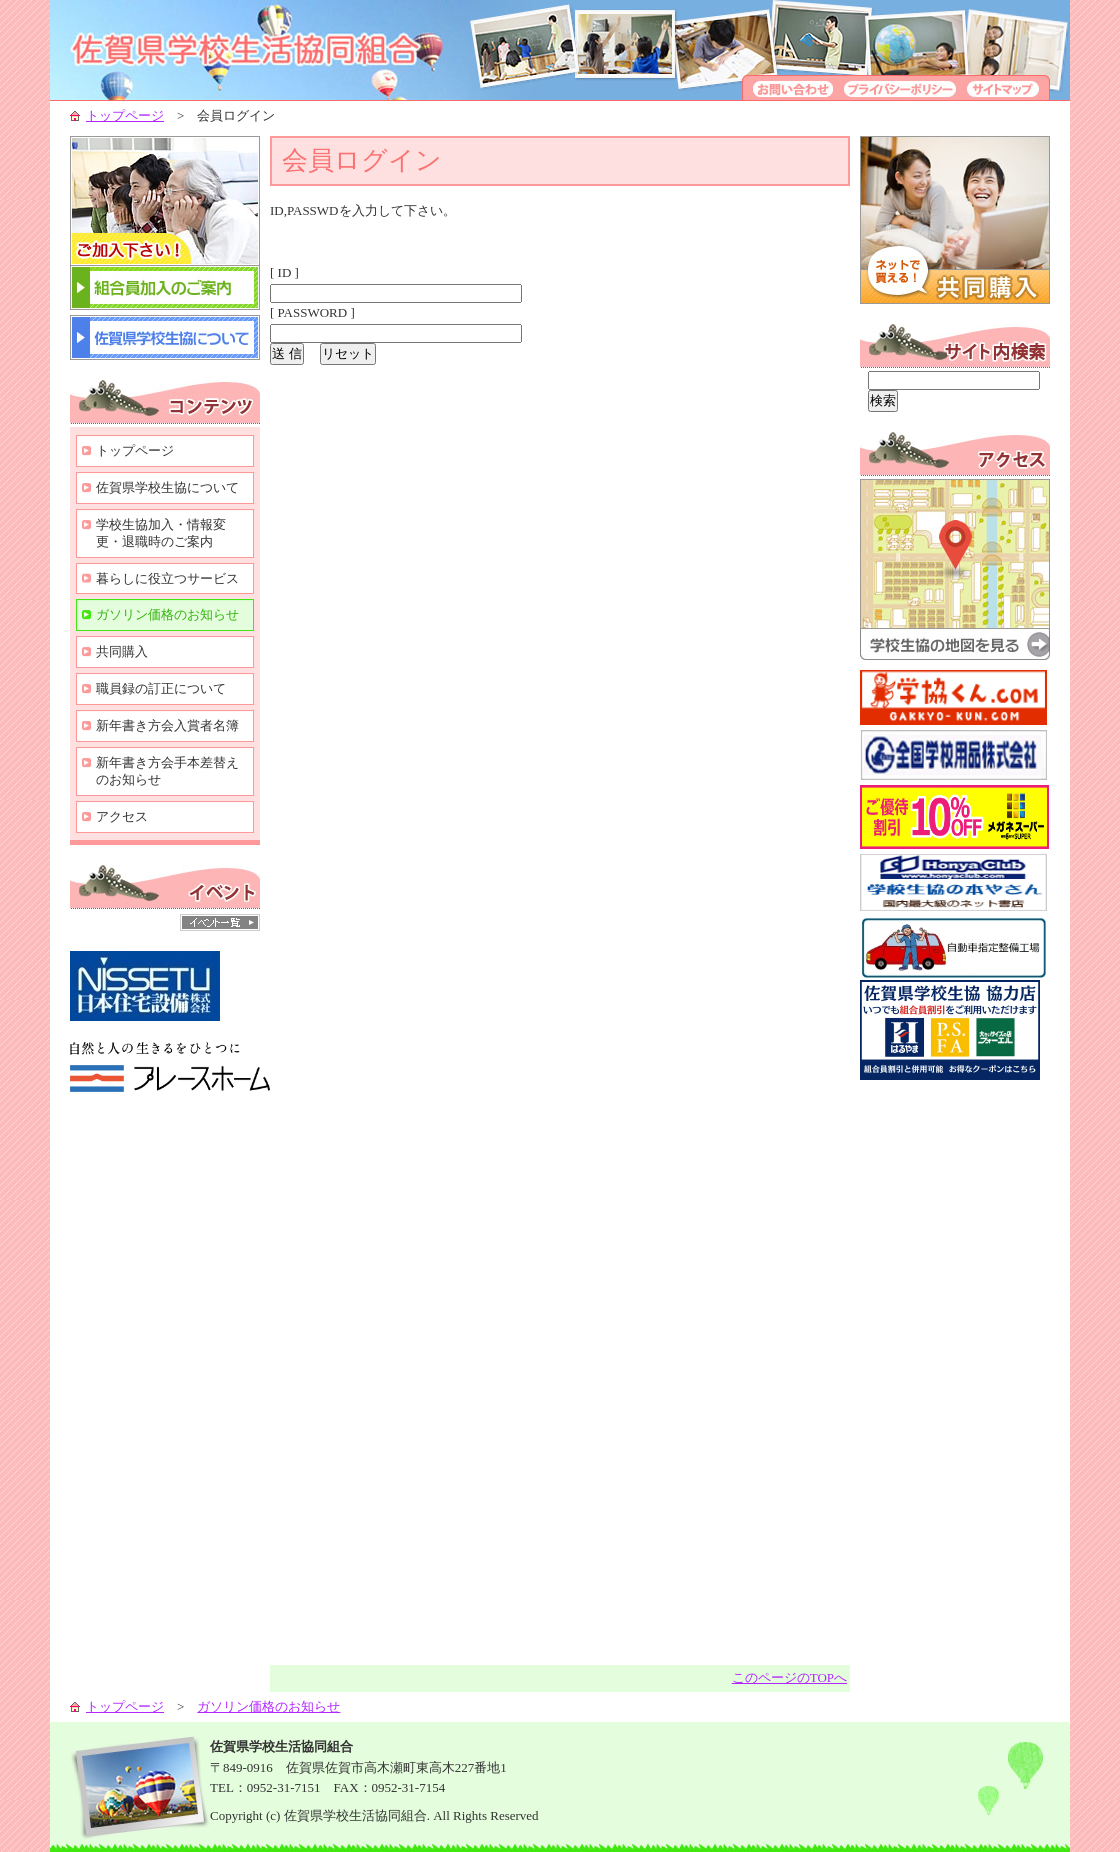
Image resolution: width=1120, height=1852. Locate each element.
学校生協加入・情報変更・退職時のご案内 (161, 533)
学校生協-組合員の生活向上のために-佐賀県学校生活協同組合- (270, 50)
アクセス (122, 816)
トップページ (125, 115)
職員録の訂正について (161, 688)
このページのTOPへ (789, 1677)
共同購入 (122, 651)
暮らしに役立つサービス (167, 578)
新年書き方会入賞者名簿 (167, 725)
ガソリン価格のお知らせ (167, 614)
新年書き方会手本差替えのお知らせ (167, 771)
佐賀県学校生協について (167, 487)
